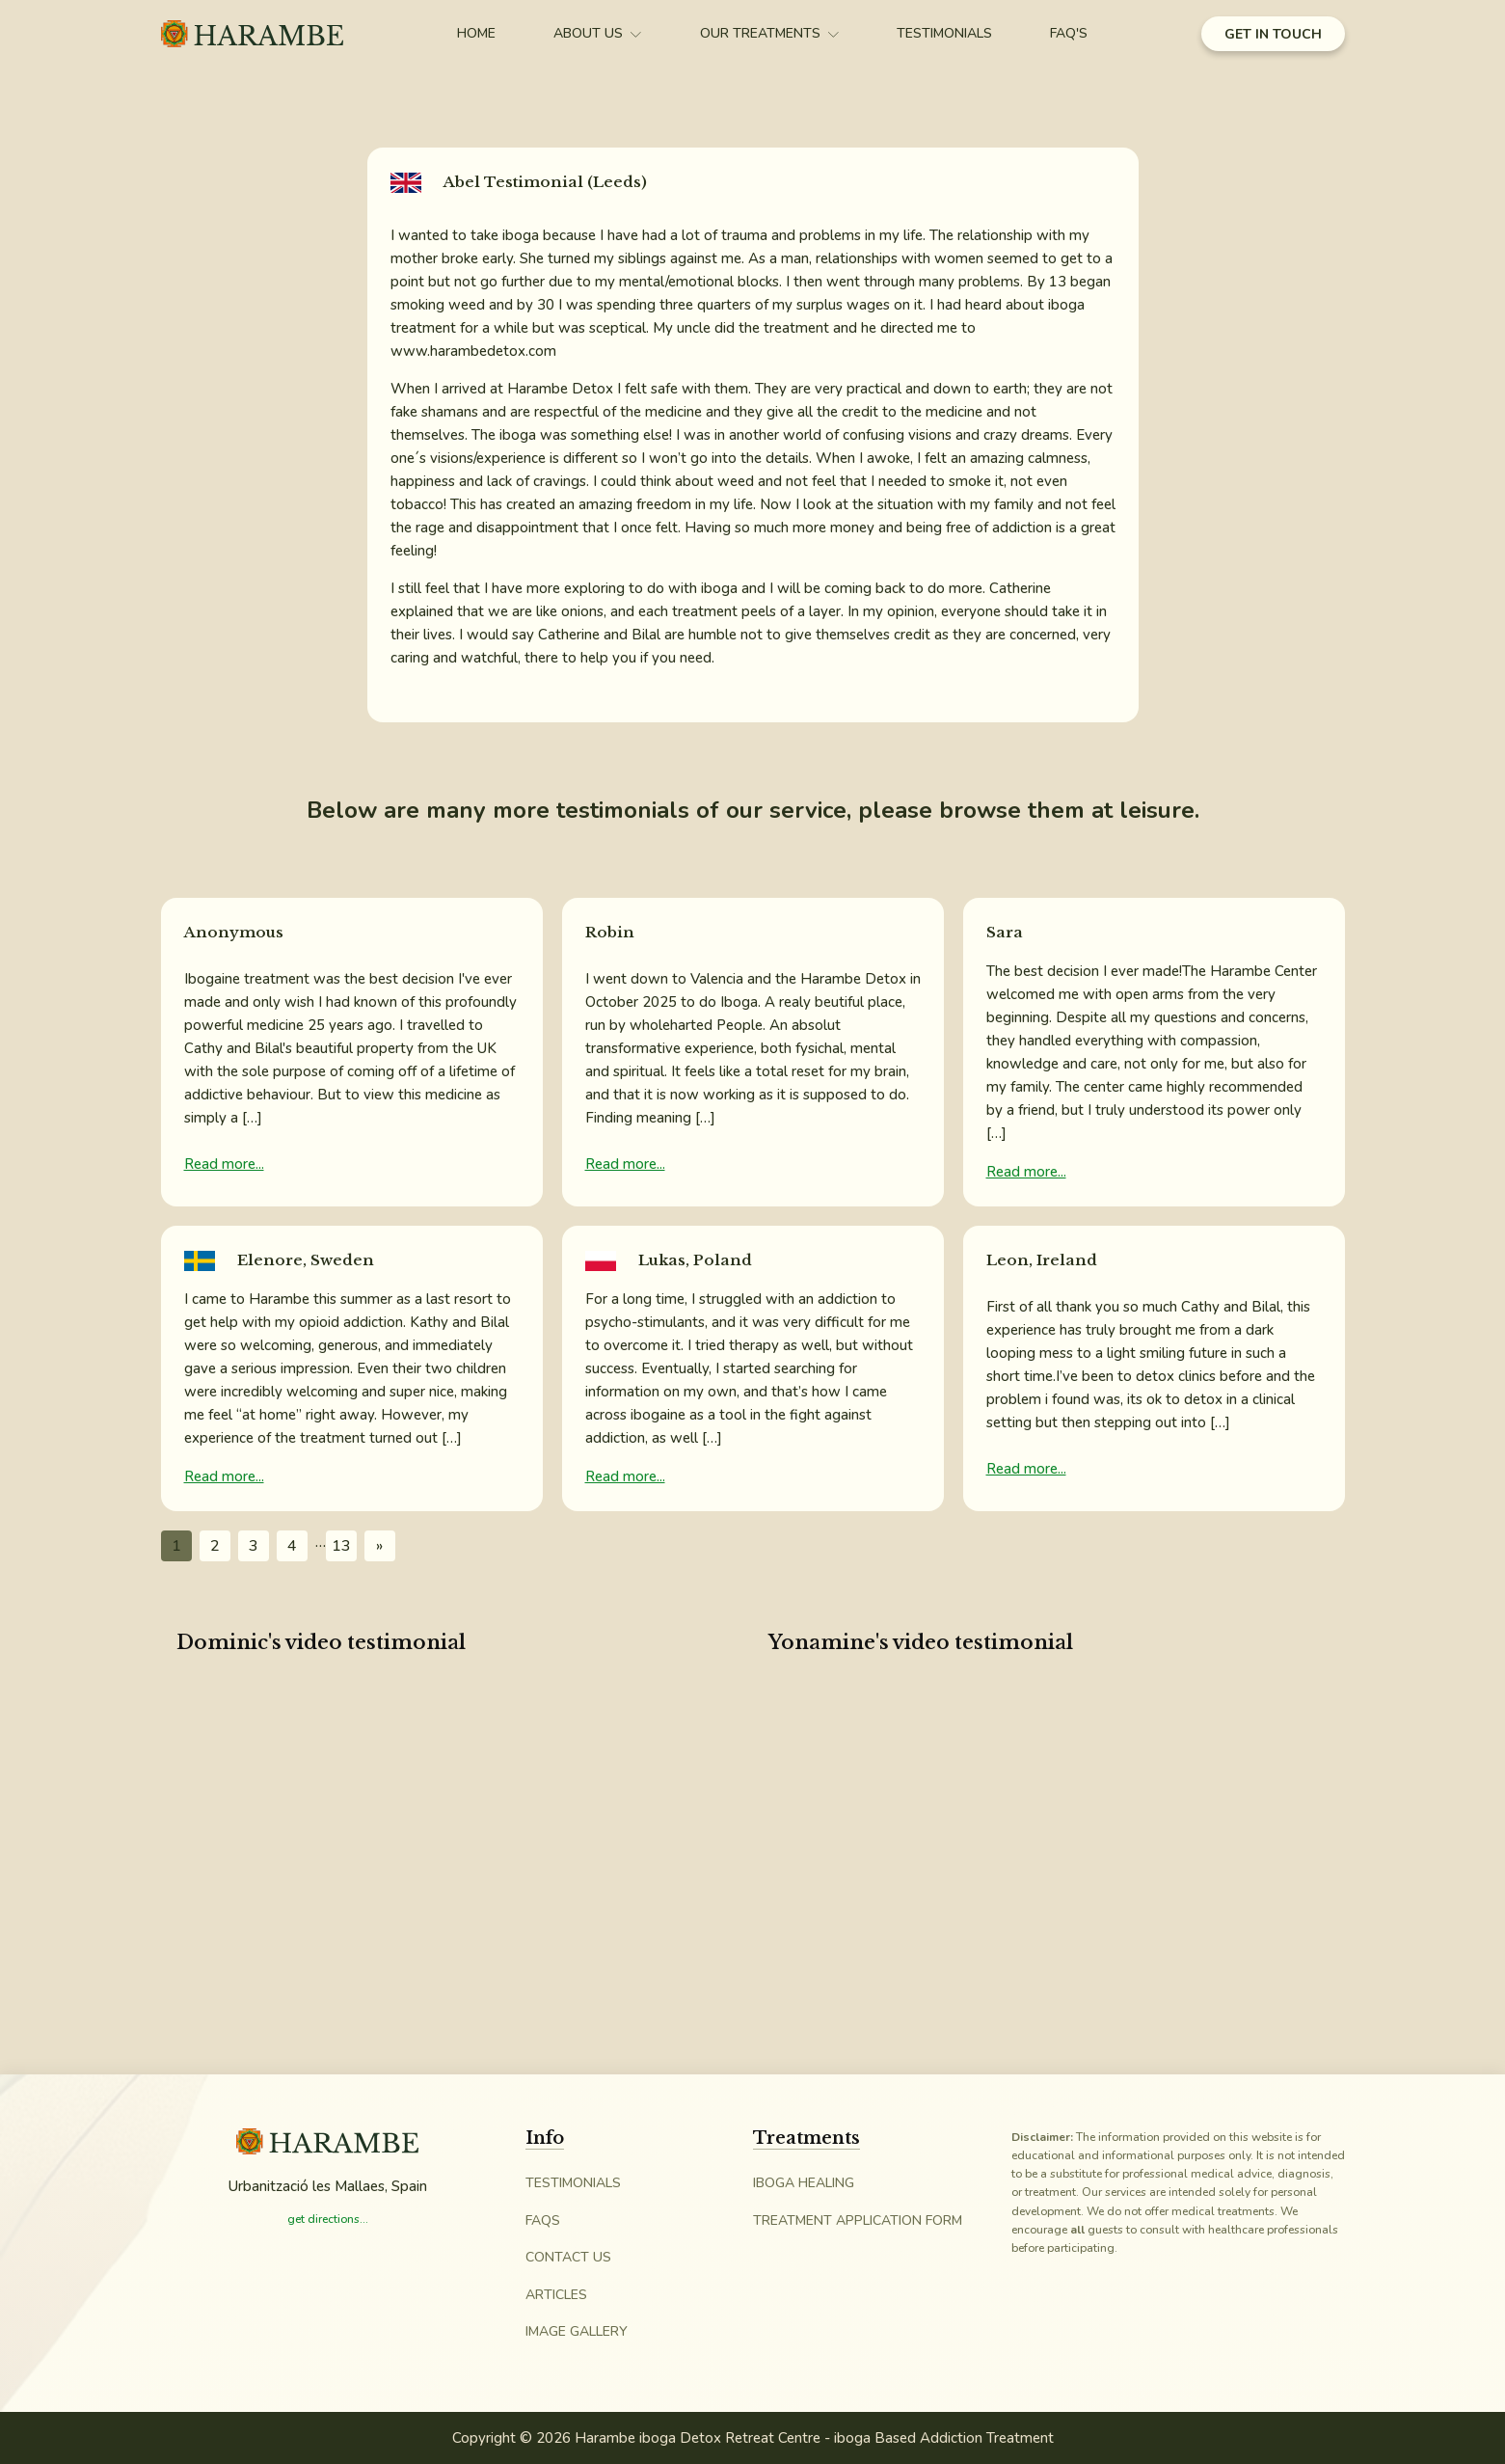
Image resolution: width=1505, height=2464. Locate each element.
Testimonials (944, 33)
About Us (597, 33)
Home (476, 33)
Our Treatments (769, 33)
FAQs (542, 2220)
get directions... (327, 2219)
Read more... (224, 1164)
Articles (556, 2295)
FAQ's (1069, 33)
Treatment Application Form (857, 2220)
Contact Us (568, 2257)
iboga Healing (803, 2183)
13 (341, 1546)
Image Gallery (576, 2331)
